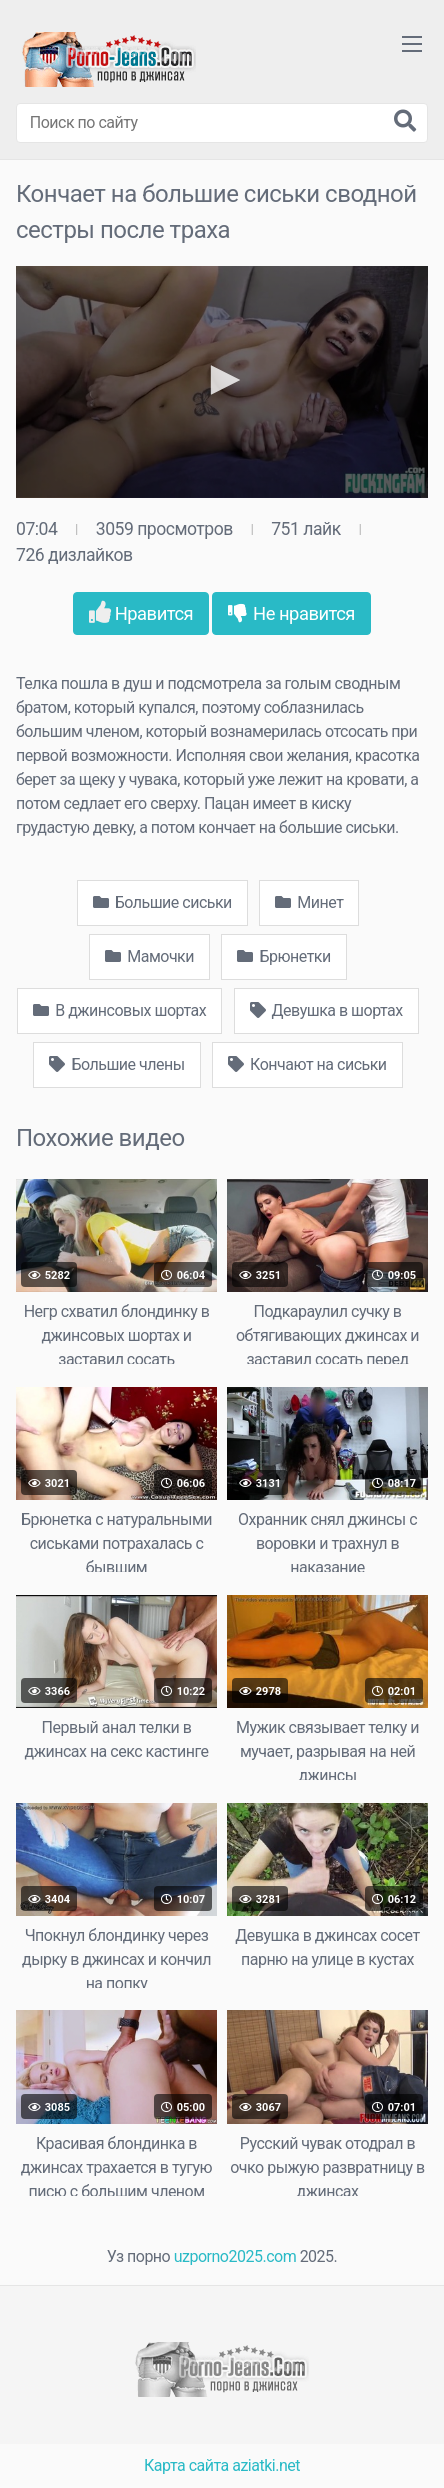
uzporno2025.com (235, 2256)
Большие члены (116, 1064)
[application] (222, 382)
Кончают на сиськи (307, 1064)
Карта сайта (186, 2465)
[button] (222, 380)
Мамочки (149, 956)
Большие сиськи (162, 902)
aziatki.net (266, 2465)
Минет (309, 902)
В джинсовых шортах (119, 1010)
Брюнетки (283, 956)
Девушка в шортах (326, 1010)
